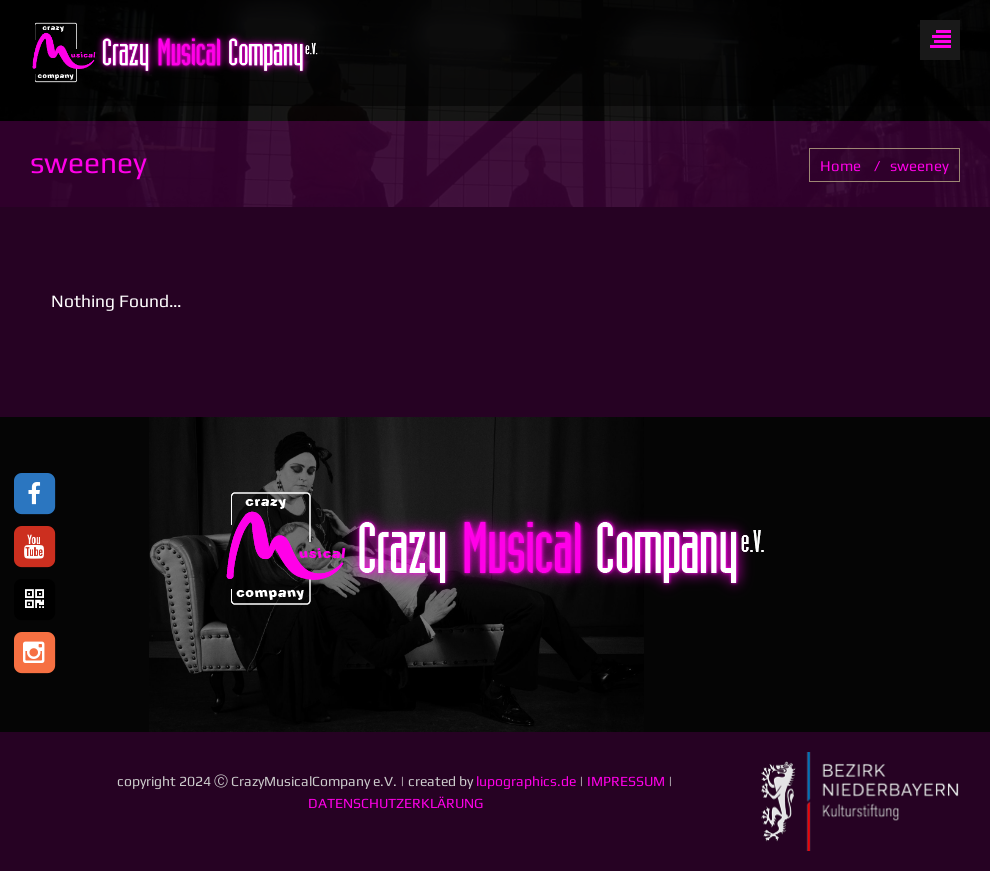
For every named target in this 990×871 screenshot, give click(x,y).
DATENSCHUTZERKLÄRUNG (395, 803)
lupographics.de (526, 781)
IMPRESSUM (626, 781)
